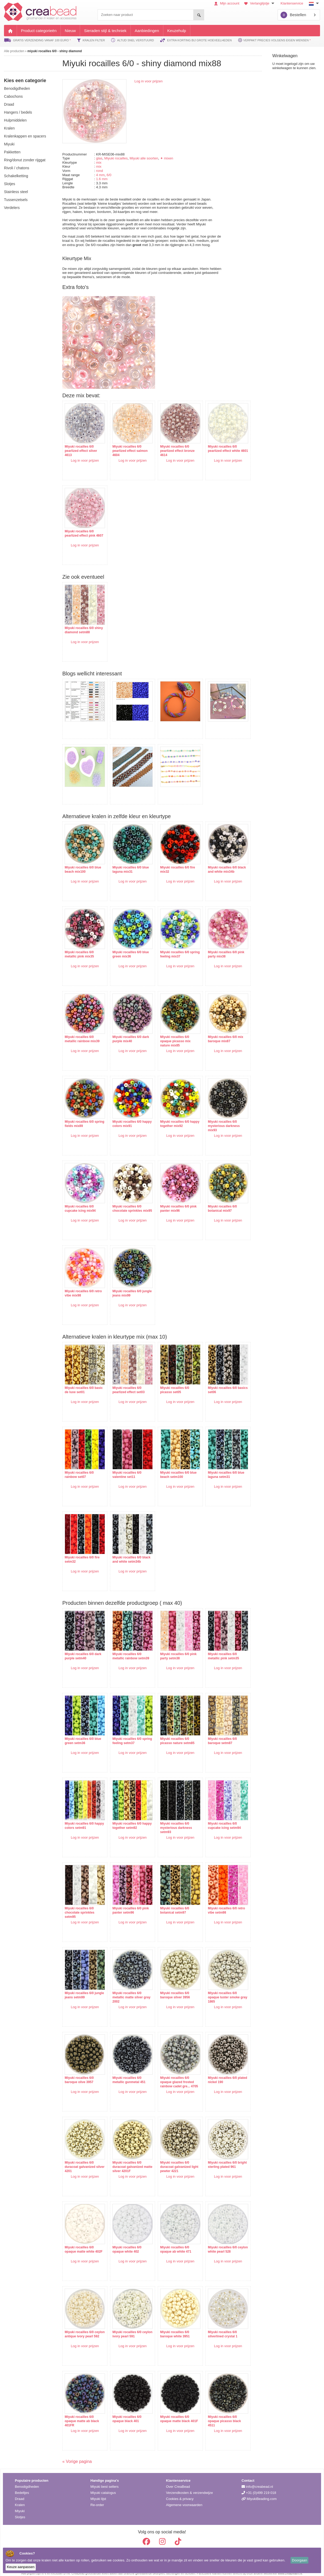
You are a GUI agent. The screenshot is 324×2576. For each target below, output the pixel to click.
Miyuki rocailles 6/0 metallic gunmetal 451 (126, 2072)
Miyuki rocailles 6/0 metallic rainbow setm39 (128, 1648)
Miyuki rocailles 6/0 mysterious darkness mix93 (216, 1118)
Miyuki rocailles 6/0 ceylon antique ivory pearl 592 (80, 2328)
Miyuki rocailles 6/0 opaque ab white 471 (170, 2241)
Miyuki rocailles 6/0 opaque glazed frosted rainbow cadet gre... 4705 (172, 2076)
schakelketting (16, 176)
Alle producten (14, 51)
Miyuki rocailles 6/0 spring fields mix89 (79, 1116)
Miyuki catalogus (103, 2487)
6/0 (109, 175)
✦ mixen (166, 158)
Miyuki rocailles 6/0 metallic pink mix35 (79, 946)
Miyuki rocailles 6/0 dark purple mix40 (128, 1031)
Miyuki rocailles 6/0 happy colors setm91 (80, 1818)
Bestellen (293, 15)
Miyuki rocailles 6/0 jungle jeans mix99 (124, 1285)
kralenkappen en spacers (25, 136)
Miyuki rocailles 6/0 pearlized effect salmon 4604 (127, 448)
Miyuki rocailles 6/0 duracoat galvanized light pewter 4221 (170, 2159)
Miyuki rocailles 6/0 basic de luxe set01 (79, 1382)
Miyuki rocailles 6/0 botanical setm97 (169, 1902)
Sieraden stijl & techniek (105, 30)
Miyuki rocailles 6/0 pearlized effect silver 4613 (81, 448)
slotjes (9, 184)
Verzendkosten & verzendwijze (189, 2487)
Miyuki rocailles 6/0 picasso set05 (169, 1382)
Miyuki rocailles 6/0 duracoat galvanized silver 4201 (80, 2159)
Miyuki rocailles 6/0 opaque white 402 (124, 2241)
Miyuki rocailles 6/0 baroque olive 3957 (79, 2072)
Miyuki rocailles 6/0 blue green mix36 (128, 946)
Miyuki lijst (98, 2493)
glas (99, 158)
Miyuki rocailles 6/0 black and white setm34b (128, 1552)
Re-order (97, 2500)
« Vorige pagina (77, 2456)
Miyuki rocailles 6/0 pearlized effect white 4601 (216, 448)
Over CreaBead (178, 2481)
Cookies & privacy (180, 2493)
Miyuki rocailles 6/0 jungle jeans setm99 (80, 1987)
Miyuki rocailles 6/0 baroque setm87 (214, 1733)
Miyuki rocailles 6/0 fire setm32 (82, 1552)
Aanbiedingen (147, 30)
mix (98, 162)
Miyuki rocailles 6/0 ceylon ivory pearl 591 (126, 2326)
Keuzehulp (176, 30)
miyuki (9, 144)
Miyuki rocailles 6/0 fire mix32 (172, 862)
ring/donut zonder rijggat (24, 160)
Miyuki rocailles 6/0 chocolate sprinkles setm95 (79, 1904)
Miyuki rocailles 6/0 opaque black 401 (124, 2411)
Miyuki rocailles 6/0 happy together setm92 (127, 1818)
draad (9, 104)
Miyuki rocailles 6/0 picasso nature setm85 (172, 1733)
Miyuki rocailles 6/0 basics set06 (214, 1382)
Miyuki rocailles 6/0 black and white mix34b (217, 862)
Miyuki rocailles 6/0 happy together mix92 (171, 1116)
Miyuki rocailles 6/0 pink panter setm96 (128, 1902)
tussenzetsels (16, 200)
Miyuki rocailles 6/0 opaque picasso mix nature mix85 (170, 1033)
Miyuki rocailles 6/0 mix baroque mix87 (217, 1031)
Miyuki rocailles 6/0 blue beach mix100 (83, 862)
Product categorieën (38, 30)
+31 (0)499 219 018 (259, 2487)
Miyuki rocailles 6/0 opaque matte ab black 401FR (82, 2413)
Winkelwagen (284, 56)
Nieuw (70, 30)
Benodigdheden (27, 2481)
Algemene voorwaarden (184, 2500)
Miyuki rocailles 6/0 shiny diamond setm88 (82, 627)
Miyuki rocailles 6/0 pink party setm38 (173, 1648)
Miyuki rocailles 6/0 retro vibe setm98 (218, 1902)
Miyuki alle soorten (144, 158)
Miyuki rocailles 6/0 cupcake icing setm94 (216, 1818)
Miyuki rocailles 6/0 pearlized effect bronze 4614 (172, 448)
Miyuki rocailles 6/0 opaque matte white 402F (79, 2243)
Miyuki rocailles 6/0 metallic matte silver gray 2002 (125, 1989)
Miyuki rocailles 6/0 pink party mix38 (218, 946)
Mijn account (226, 3)
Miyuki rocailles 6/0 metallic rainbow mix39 (82, 1031)
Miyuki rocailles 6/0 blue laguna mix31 (128, 862)
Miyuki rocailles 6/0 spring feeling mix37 (170, 946)
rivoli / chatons (16, 168)
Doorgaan (299, 2560)
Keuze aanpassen (20, 2567)
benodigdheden (17, 88)
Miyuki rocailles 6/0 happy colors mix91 (124, 1116)
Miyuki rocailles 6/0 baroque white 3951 (169, 2326)
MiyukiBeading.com (259, 2493)
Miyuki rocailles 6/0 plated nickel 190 (214, 2072)
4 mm (100, 175)
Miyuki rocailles (116, 158)
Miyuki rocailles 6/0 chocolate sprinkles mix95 (124, 1203)
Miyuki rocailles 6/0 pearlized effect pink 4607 (80, 533)
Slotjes (20, 2512)
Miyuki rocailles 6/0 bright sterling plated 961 (215, 2159)
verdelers (12, 208)
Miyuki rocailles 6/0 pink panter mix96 (173, 1201)
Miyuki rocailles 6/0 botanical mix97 (214, 1201)
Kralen (20, 2500)
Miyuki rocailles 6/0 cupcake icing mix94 (80, 1201)
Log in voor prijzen (148, 81)
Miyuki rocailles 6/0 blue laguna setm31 (218, 1467)
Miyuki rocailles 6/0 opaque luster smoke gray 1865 (216, 1989)
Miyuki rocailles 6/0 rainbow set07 (79, 1467)
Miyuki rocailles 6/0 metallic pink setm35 (215, 1648)
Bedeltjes (22, 2487)
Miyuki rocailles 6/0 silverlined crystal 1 (214, 2326)
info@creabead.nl (257, 2481)
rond (99, 171)
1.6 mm (101, 179)
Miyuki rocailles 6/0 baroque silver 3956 (170, 1987)
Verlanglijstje (259, 3)
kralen (9, 128)
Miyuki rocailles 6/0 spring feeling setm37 (126, 1733)
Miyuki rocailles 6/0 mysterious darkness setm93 (171, 1820)
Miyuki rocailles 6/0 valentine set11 (124, 1467)
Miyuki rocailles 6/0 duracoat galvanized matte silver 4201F (125, 2159)
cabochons (13, 96)
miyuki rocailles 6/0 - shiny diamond (54, 51)
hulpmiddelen (15, 120)
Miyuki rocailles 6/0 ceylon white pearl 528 (217, 2241)
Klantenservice (292, 3)
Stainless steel (16, 192)
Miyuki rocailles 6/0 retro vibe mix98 (83, 1285)
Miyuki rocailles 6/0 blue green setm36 (83, 1733)
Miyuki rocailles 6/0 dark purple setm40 (83, 1648)
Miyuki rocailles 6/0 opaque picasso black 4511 (216, 2413)
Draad (19, 2493)
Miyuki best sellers (104, 2481)
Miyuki (20, 2506)
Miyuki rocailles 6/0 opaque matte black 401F (170, 2413)
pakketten (12, 152)
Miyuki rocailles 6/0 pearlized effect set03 (126, 1382)
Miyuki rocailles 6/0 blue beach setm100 (173, 1467)
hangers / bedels (18, 112)
